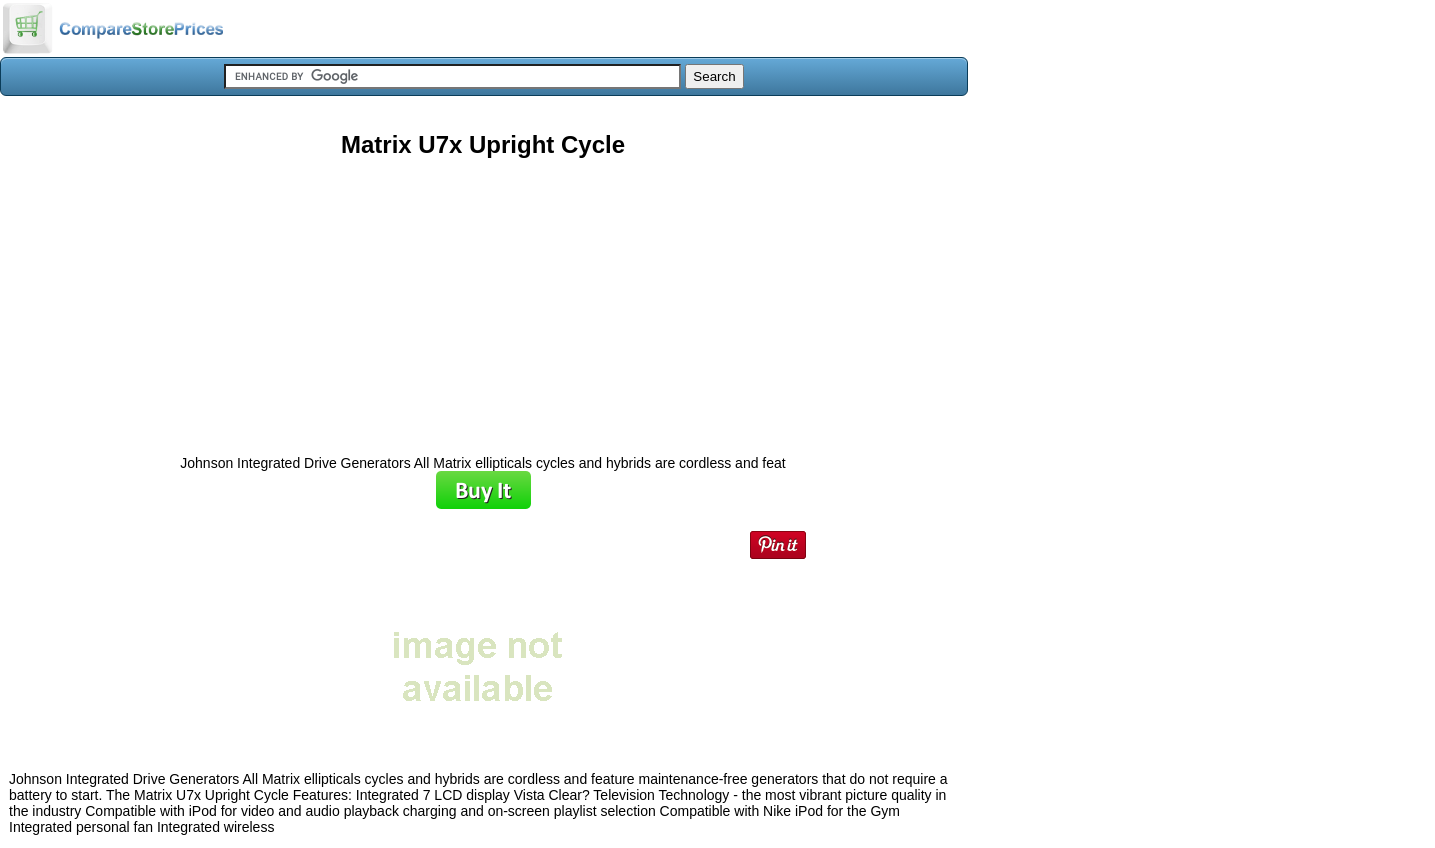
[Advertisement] (483, 299)
